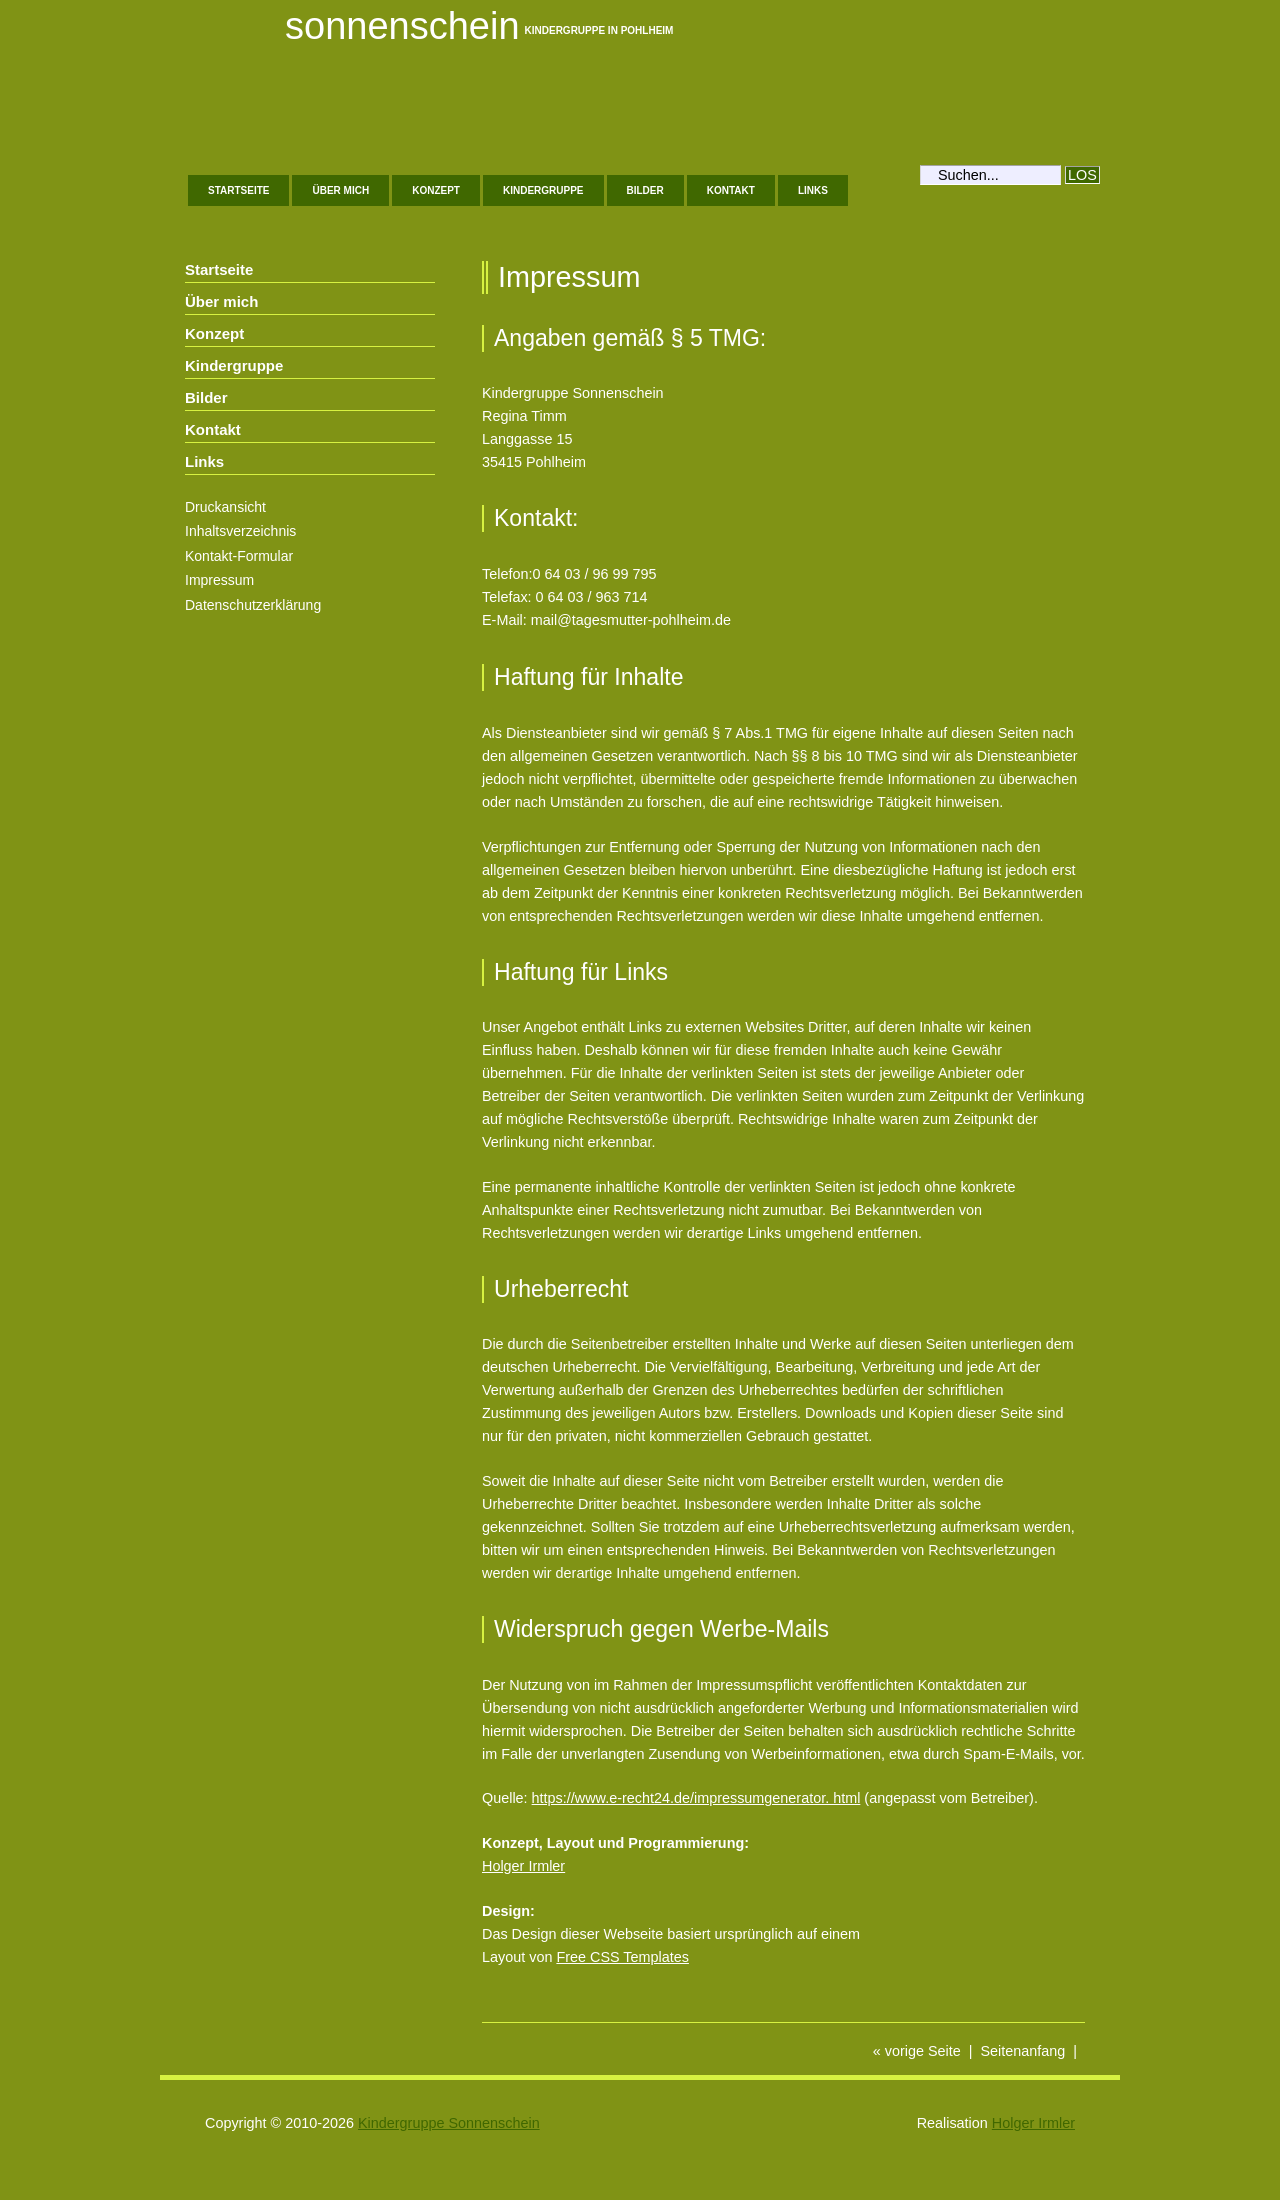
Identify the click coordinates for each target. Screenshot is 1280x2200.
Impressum (219, 580)
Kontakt (731, 190)
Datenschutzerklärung (253, 605)
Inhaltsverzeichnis (240, 531)
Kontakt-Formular (239, 556)
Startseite (238, 190)
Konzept (436, 190)
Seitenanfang (1022, 2051)
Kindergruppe (543, 190)
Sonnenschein (402, 26)
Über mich (340, 190)
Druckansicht (225, 507)
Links (813, 190)
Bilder (645, 190)
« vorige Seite (917, 2051)
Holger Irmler (523, 1866)
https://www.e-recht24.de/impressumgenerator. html (696, 1798)
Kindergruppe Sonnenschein (449, 2123)
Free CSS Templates (622, 1957)
